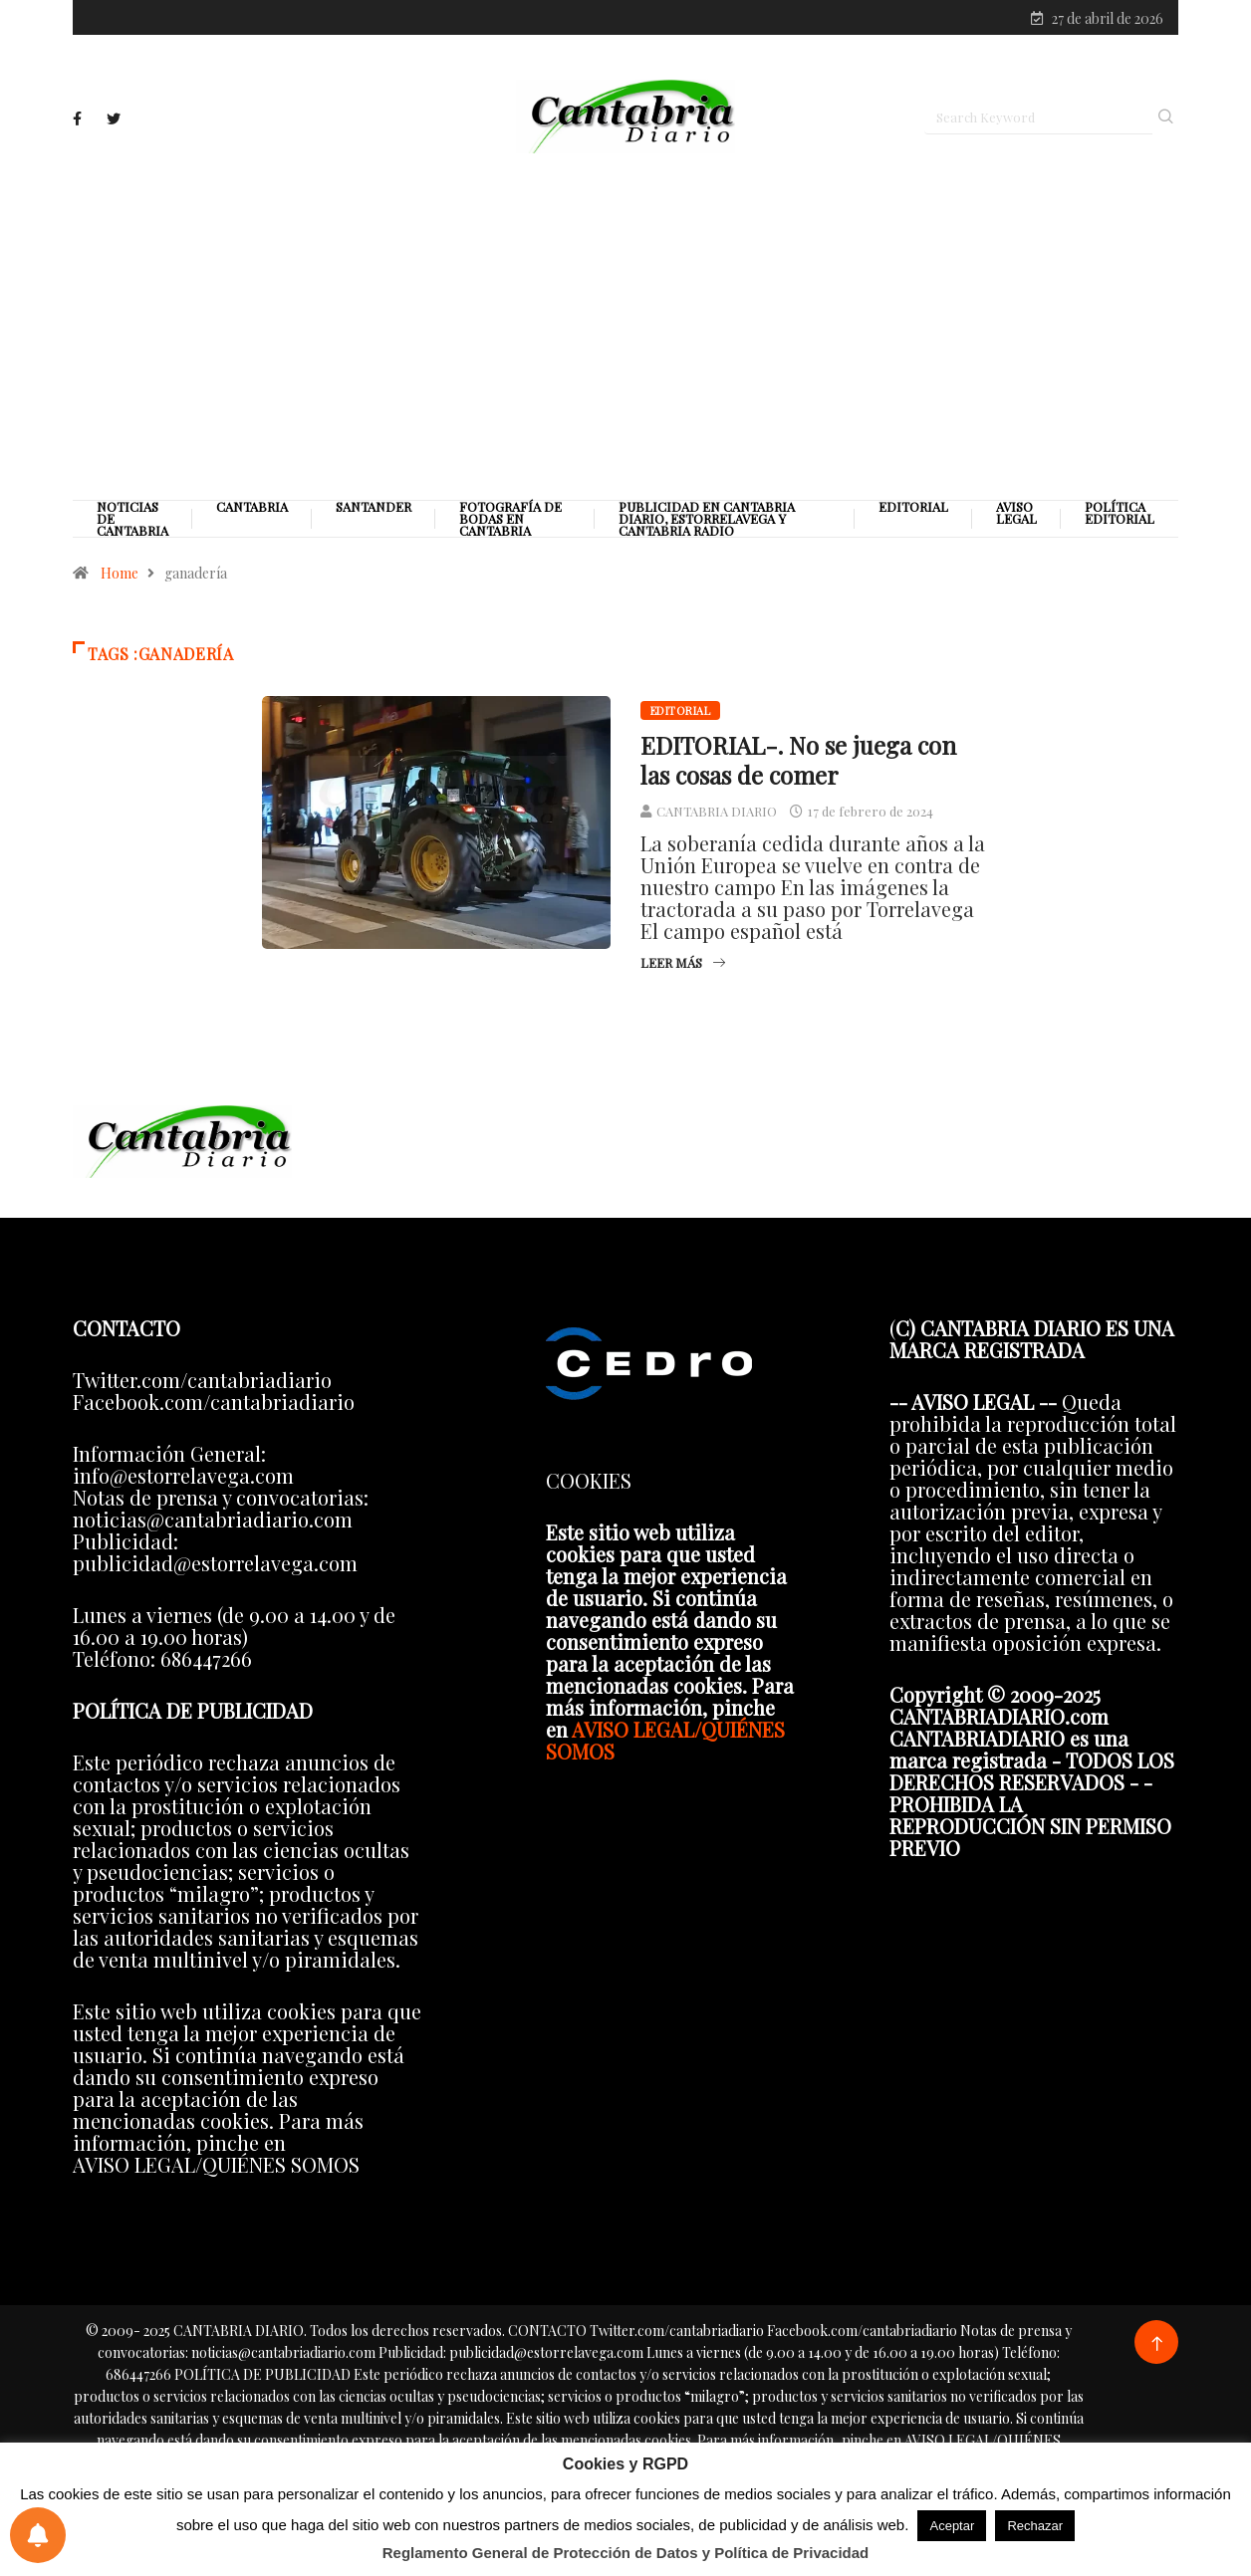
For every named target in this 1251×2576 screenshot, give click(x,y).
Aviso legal (1016, 513)
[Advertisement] (625, 325)
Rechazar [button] (1035, 2525)
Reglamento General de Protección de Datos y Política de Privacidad (626, 2552)
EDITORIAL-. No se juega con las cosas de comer (798, 760)
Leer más (682, 962)
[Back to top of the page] (1156, 2344)
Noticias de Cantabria (132, 519)
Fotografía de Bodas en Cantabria (510, 519)
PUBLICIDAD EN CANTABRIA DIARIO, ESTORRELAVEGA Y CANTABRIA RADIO (707, 519)
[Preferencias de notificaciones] (38, 2535)
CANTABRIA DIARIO (716, 811)
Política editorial (1119, 513)
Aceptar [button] (951, 2525)
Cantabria (252, 507)
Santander (373, 507)
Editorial (913, 507)
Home (119, 573)
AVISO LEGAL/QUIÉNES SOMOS (665, 1740)
